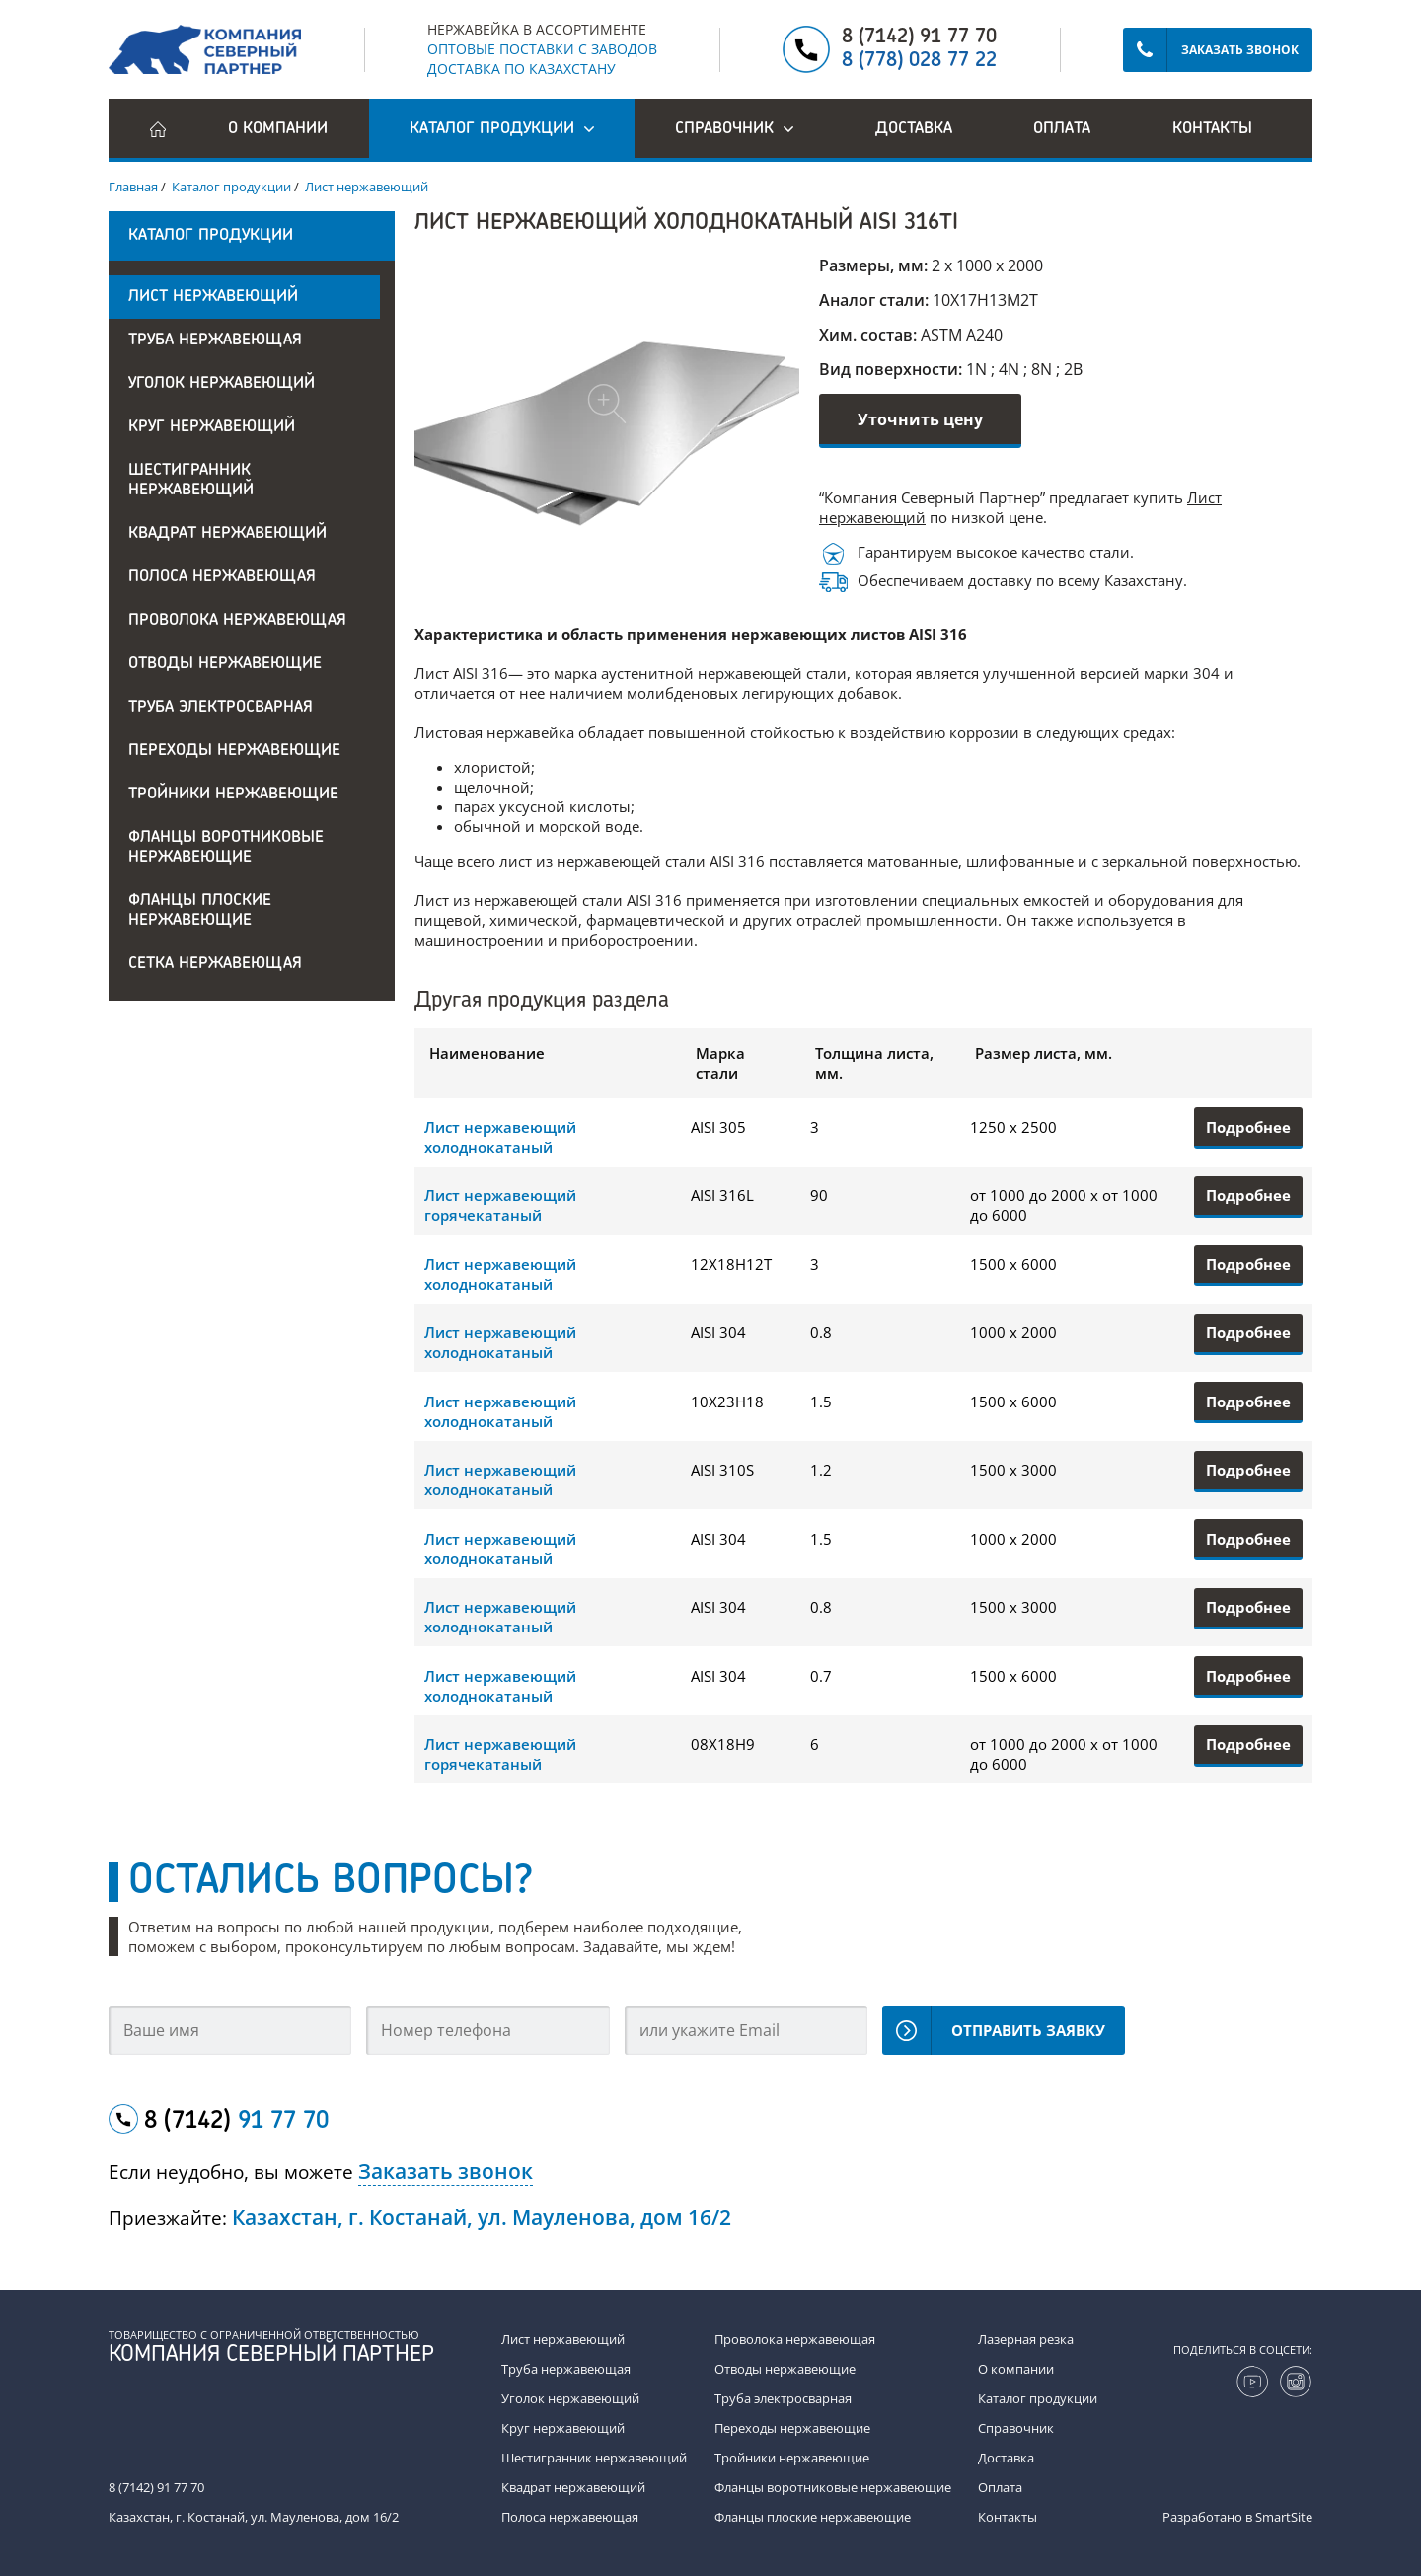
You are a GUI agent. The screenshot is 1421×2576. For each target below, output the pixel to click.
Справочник (1016, 2428)
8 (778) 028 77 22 (919, 61)
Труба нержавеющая (215, 340)
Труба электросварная (220, 708)
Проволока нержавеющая (237, 621)
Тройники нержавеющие (233, 794)
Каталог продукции (1037, 2398)
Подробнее (1248, 1127)
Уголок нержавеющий (221, 384)
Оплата (1061, 129)
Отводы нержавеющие (225, 664)
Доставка (913, 129)
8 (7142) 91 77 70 (919, 37)
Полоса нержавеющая (222, 577)
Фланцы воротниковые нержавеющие (226, 848)
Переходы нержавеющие (234, 751)
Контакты (1212, 129)
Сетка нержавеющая (215, 964)
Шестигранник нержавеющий (191, 480)
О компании (278, 129)
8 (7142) (236, 2122)
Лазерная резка (1026, 2339)
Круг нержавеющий (211, 427)
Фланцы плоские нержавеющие (199, 911)
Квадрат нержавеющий (227, 534)
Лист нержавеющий (213, 297)
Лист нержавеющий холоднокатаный (500, 1137)
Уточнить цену (920, 419)
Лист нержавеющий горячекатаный (500, 1205)
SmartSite (1283, 2517)
